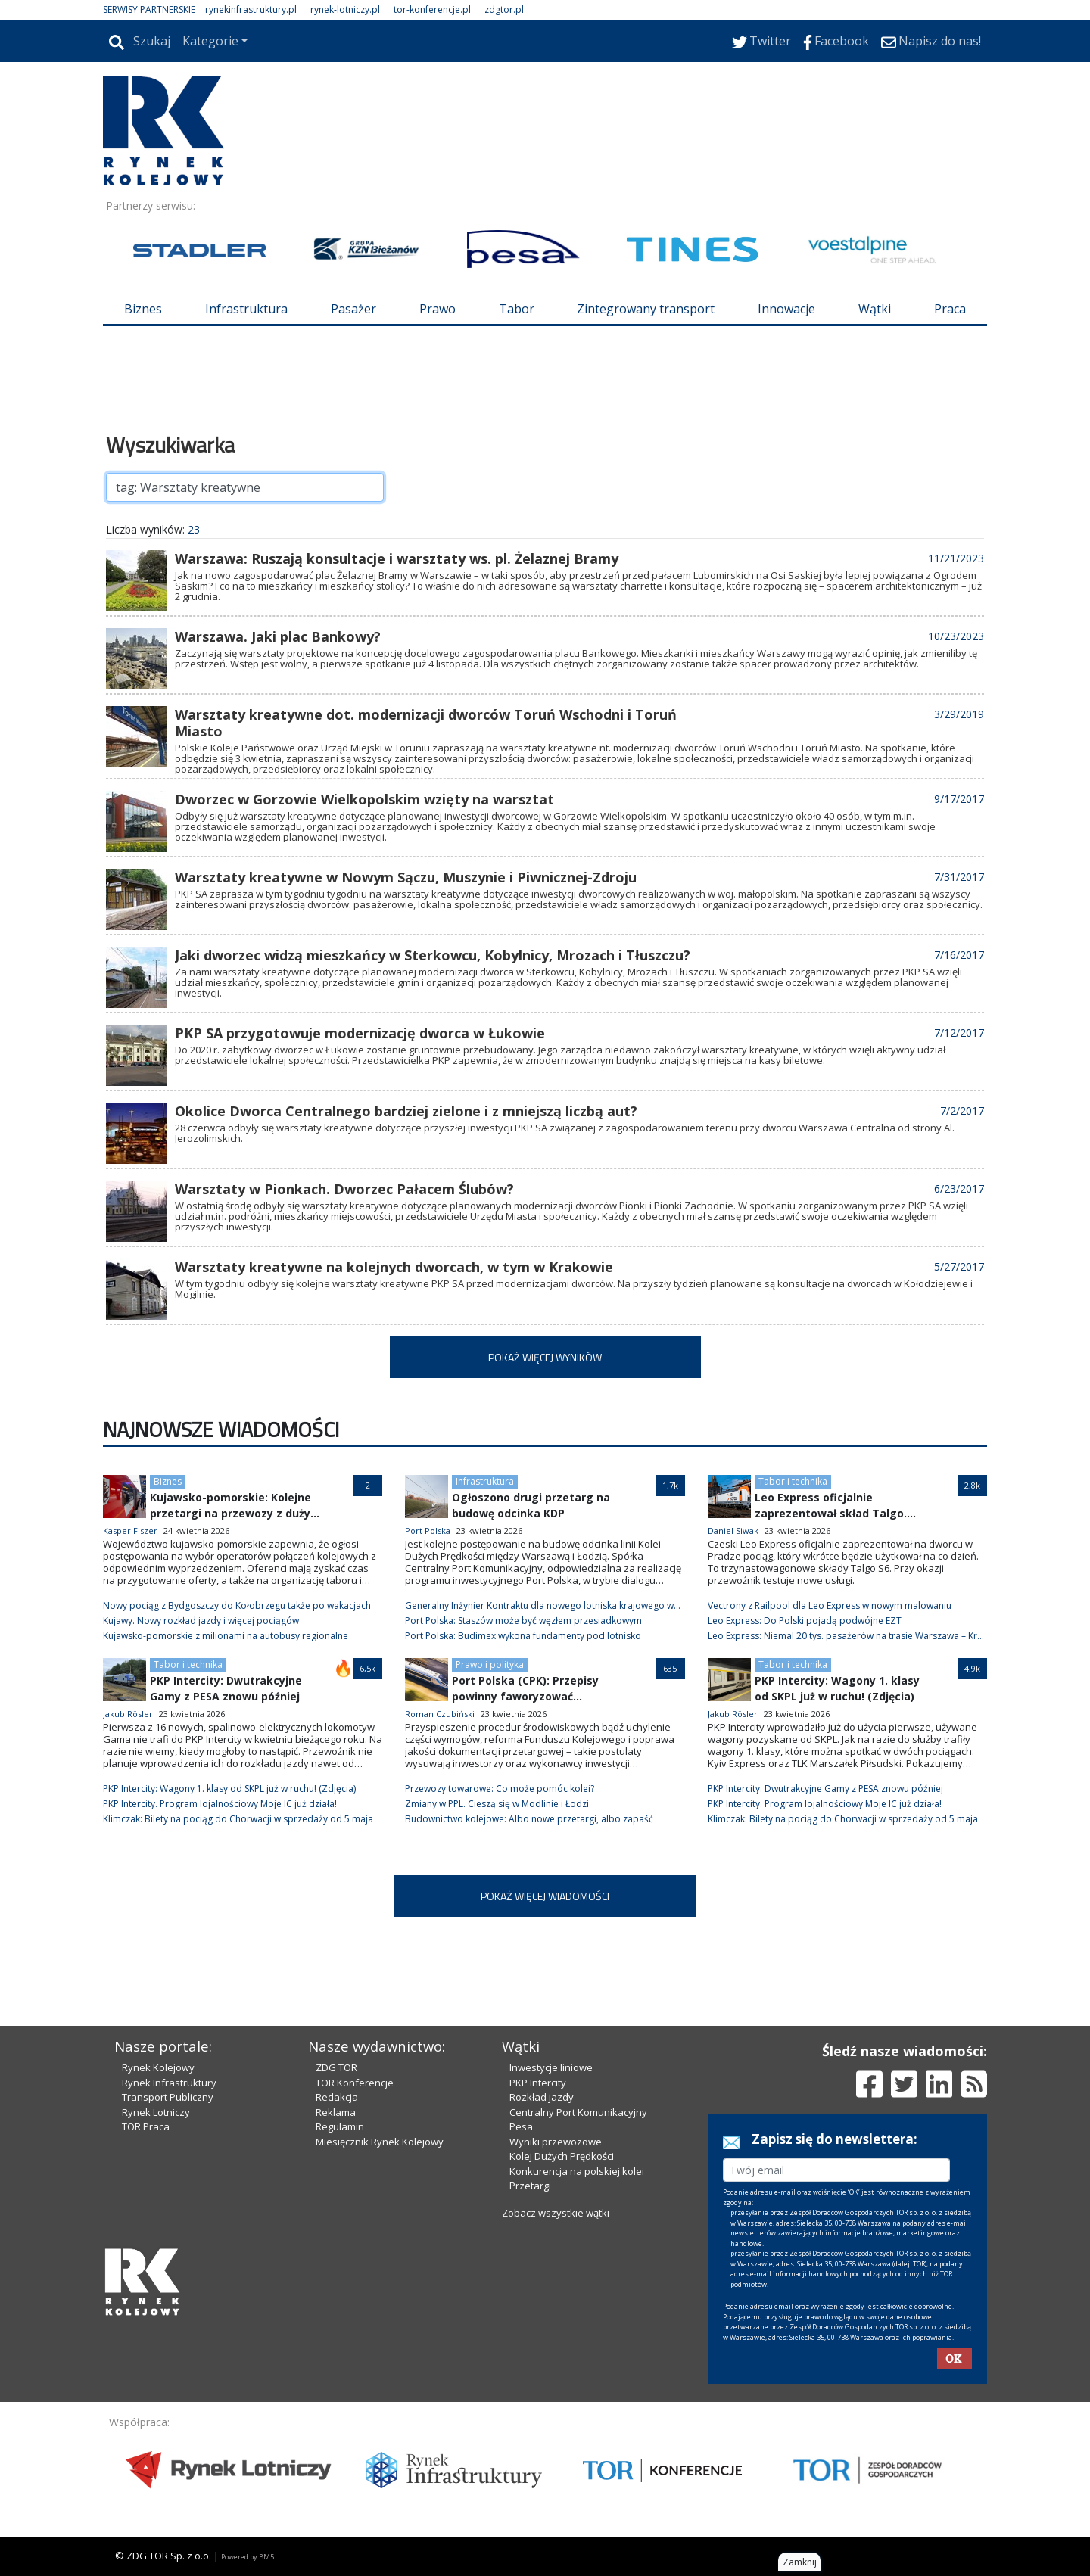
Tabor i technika (792, 1481)
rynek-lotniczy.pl (345, 9)
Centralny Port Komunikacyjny (578, 2112)
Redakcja (337, 2097)
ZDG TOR (336, 2067)
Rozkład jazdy (541, 2097)
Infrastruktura (246, 308)
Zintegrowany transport (646, 308)
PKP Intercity (537, 2082)
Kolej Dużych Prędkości (561, 2156)
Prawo (437, 308)
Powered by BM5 (247, 2557)
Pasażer (353, 308)
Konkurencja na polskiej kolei (576, 2171)
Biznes (143, 308)
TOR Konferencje (355, 2082)
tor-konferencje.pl (432, 9)
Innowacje (786, 308)
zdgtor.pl (504, 9)
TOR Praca (146, 2126)
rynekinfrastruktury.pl (251, 9)
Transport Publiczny (167, 2097)
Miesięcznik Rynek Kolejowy (380, 2141)
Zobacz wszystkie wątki (555, 2213)
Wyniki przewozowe (555, 2141)
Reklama (336, 2112)
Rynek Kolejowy (158, 2067)
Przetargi (530, 2185)
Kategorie (210, 41)
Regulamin (340, 2126)
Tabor (516, 308)
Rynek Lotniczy (156, 2112)
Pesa (521, 2126)
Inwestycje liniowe (551, 2067)
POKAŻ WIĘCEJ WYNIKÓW (545, 1357)
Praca (950, 308)
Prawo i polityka (490, 1664)
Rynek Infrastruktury (169, 2082)
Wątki (874, 308)
